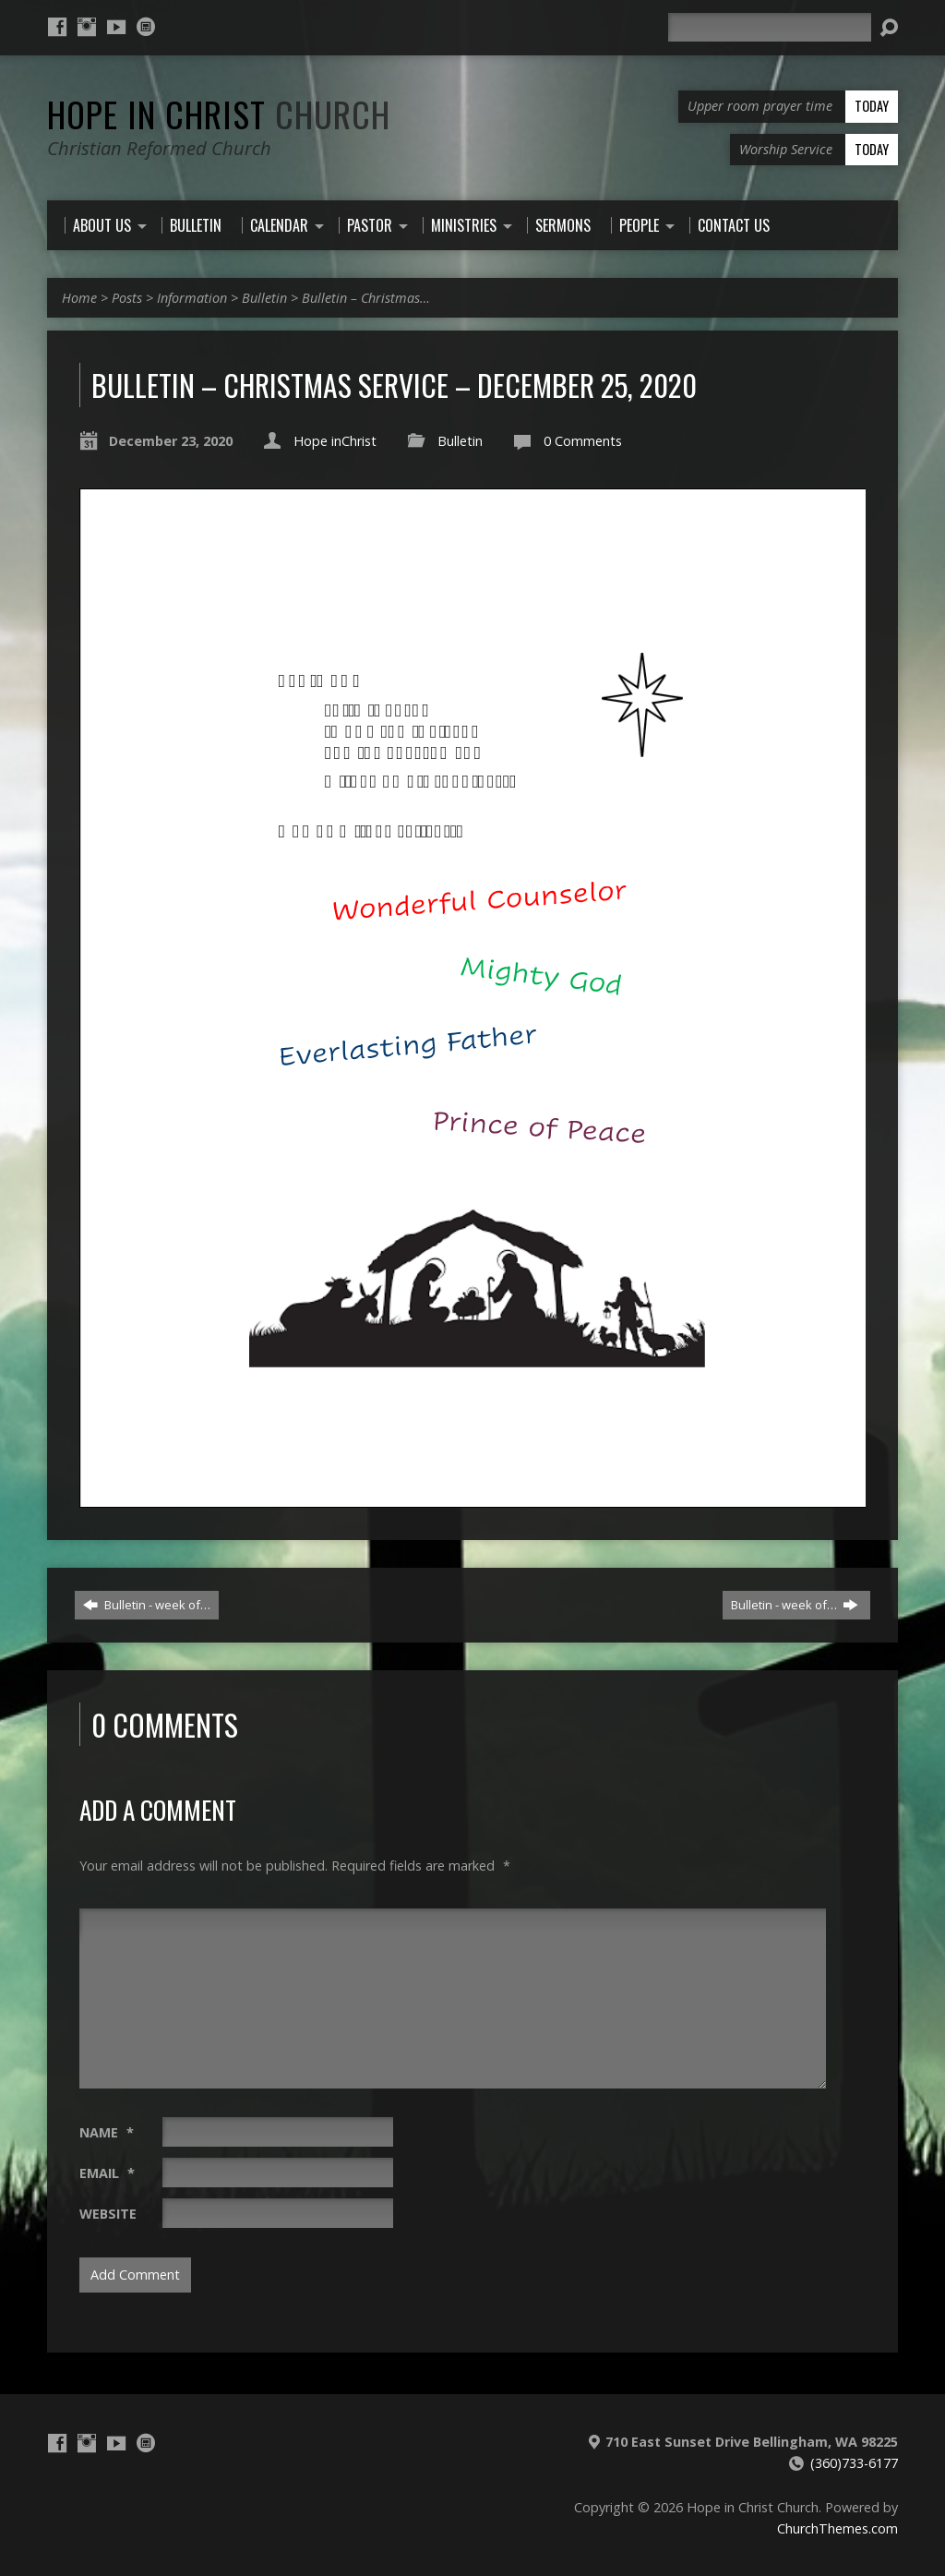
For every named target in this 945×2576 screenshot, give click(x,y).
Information (192, 298)
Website (108, 2213)
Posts (127, 298)
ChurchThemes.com (837, 2528)
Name (106, 2132)
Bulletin (264, 298)
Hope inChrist (335, 441)
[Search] (769, 27)
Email (107, 2173)
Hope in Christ (218, 113)
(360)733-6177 (854, 2463)
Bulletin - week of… (146, 1604)
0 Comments (583, 441)
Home (79, 298)
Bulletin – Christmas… (366, 298)
